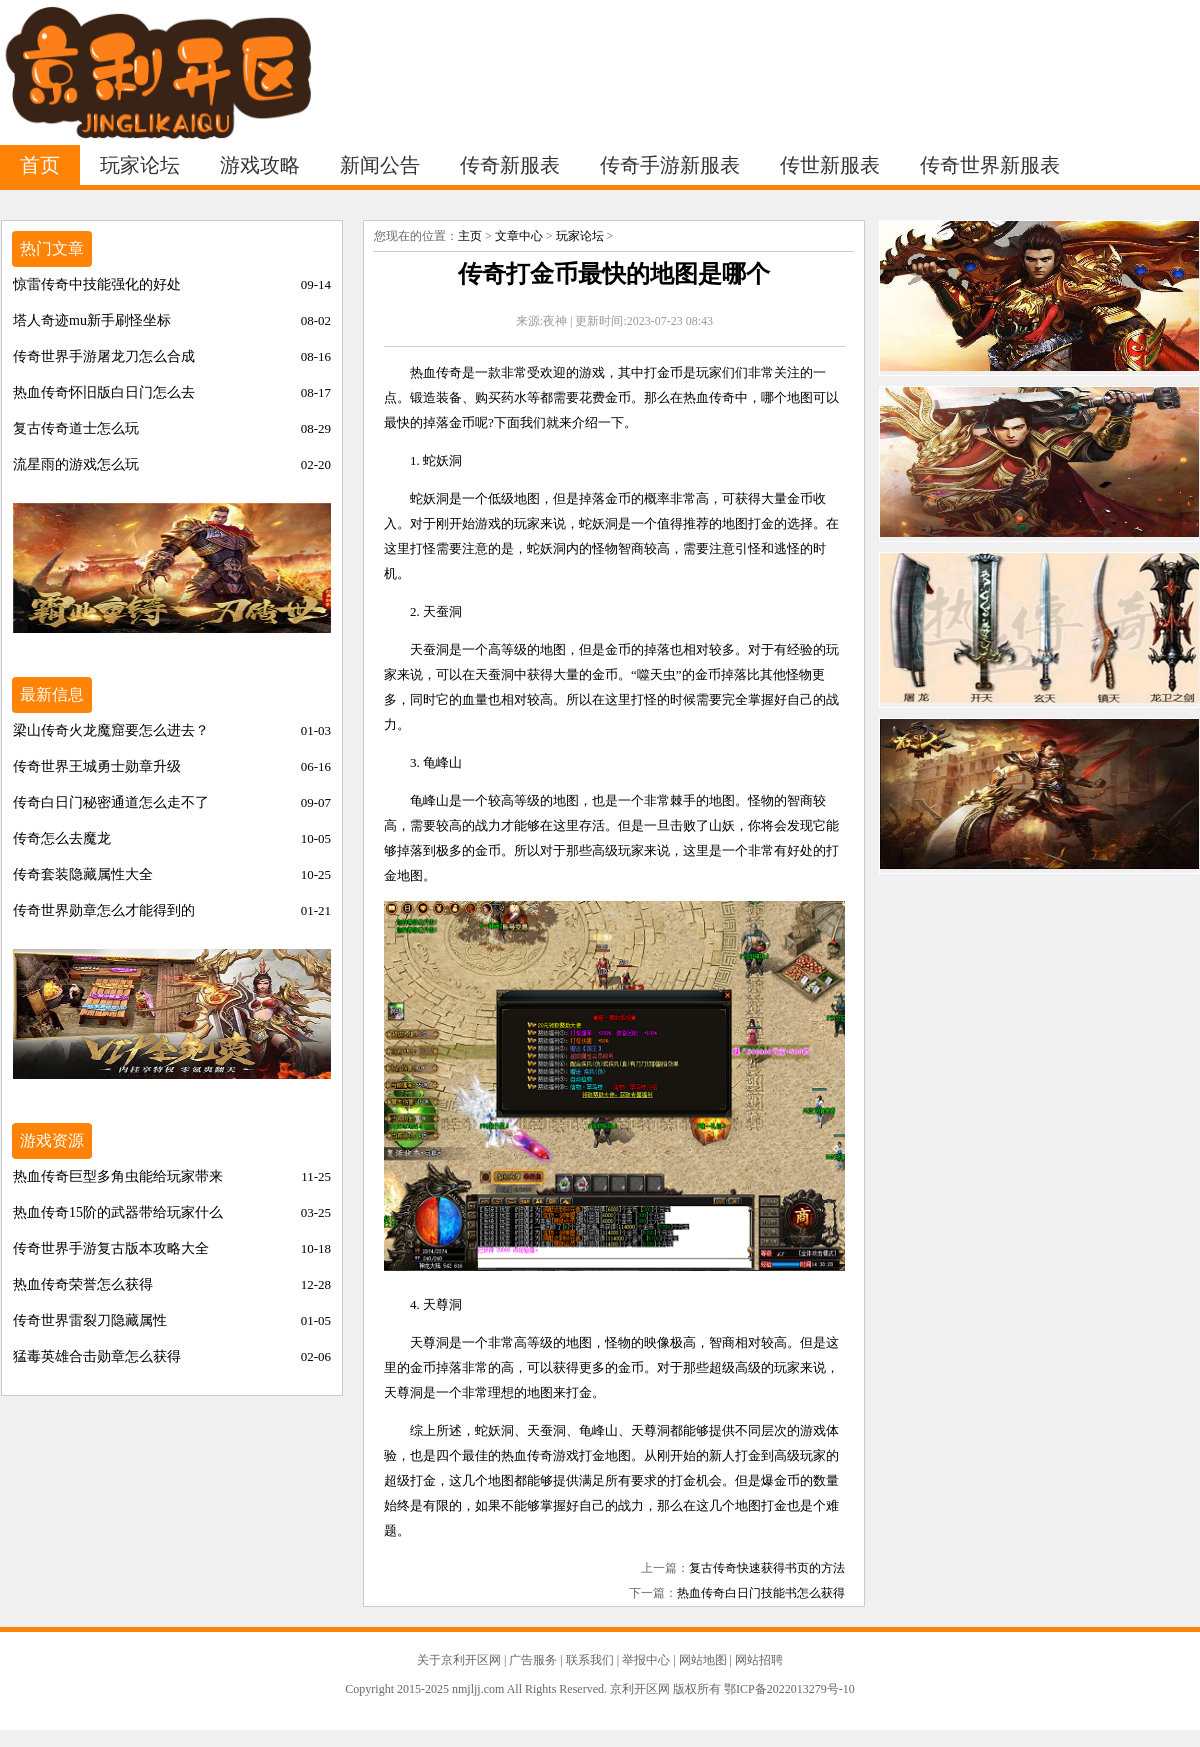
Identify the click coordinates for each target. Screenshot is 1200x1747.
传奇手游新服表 (670, 165)
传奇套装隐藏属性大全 (83, 874)
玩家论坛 (140, 165)
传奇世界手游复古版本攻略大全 (111, 1248)
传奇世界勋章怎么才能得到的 (104, 910)
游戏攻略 (260, 165)
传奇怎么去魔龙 (62, 838)
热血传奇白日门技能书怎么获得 (761, 1593)
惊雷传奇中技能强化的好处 (97, 284)
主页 (470, 236)
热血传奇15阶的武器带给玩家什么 (118, 1212)
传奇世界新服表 (990, 165)
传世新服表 (830, 165)
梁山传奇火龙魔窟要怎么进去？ (111, 730)
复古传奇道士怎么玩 (76, 428)
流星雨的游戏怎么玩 (76, 464)
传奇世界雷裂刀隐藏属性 (90, 1320)
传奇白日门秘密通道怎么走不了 (111, 802)
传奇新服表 (510, 165)
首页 (40, 165)
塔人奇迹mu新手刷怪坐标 (92, 320)
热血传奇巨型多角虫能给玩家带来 (118, 1176)
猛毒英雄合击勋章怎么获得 (97, 1356)
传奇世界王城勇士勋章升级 (97, 766)
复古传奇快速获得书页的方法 (767, 1568)
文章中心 (519, 236)
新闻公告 (380, 165)
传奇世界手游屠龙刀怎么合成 (104, 356)
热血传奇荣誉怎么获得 (83, 1284)
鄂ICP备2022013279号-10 (789, 1689)
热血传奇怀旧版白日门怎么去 (104, 392)
